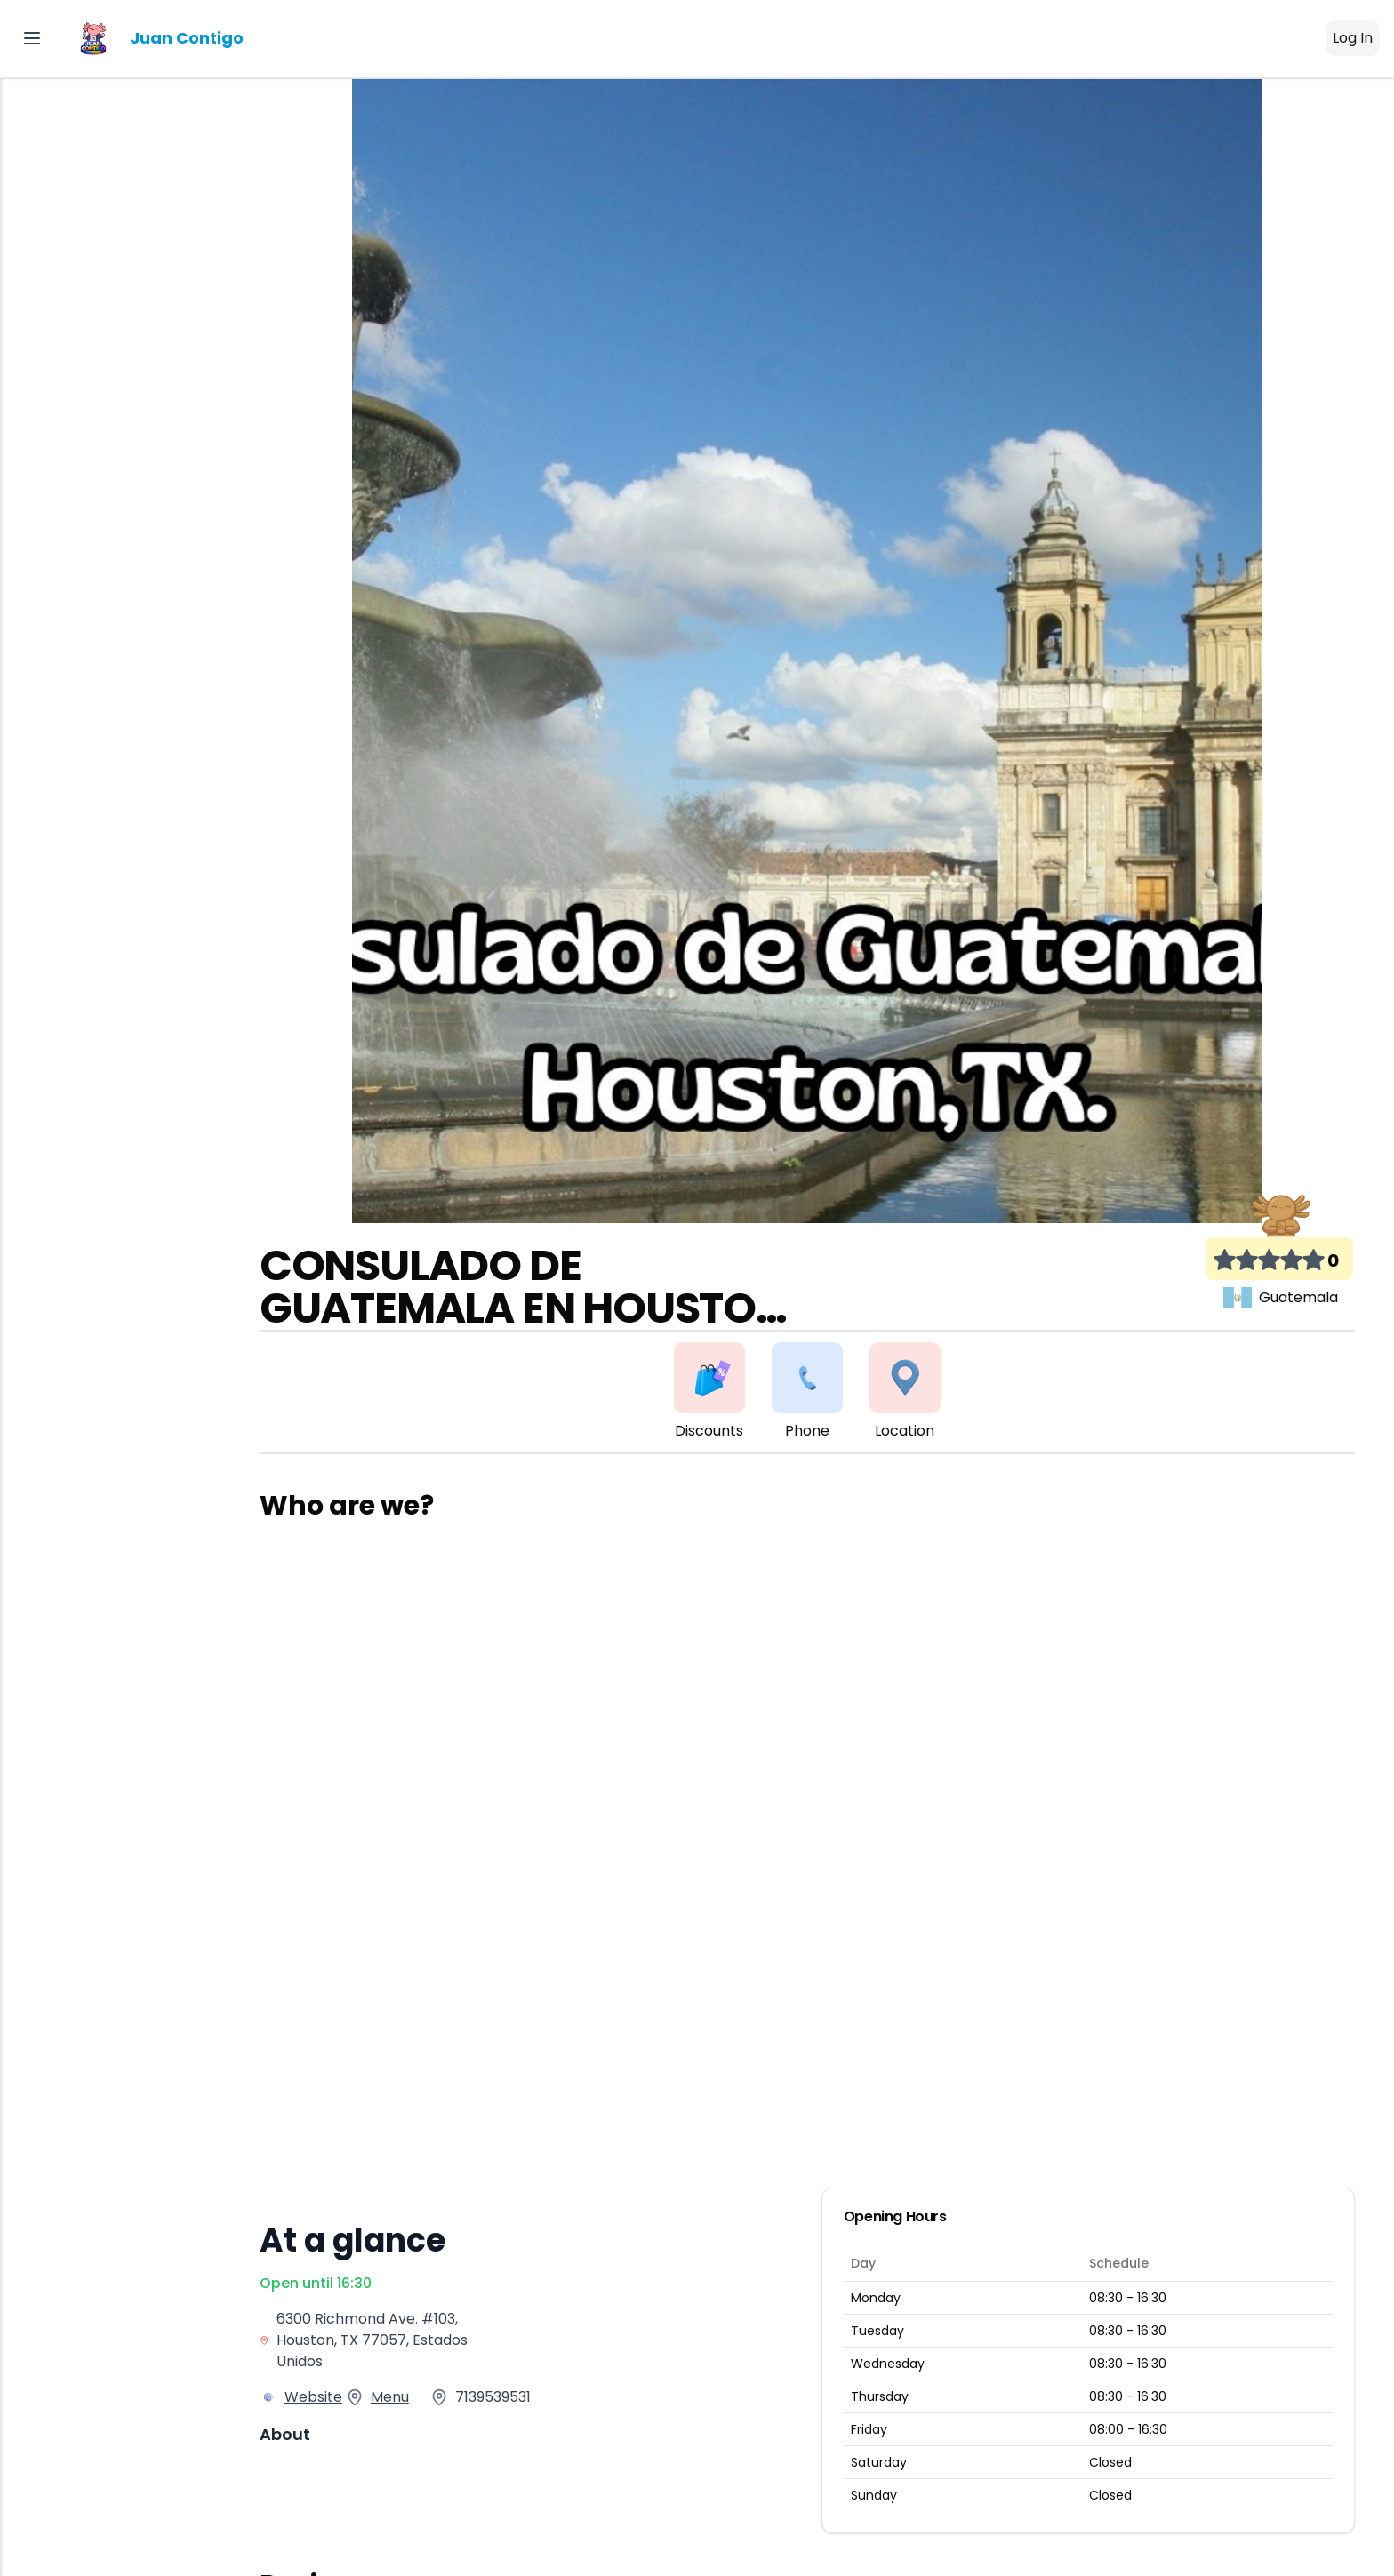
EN (29, 529)
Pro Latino (102, 476)
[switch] (188, 529)
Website (317, 2397)
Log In (1353, 38)
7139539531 (496, 2397)
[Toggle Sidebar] (32, 38)
